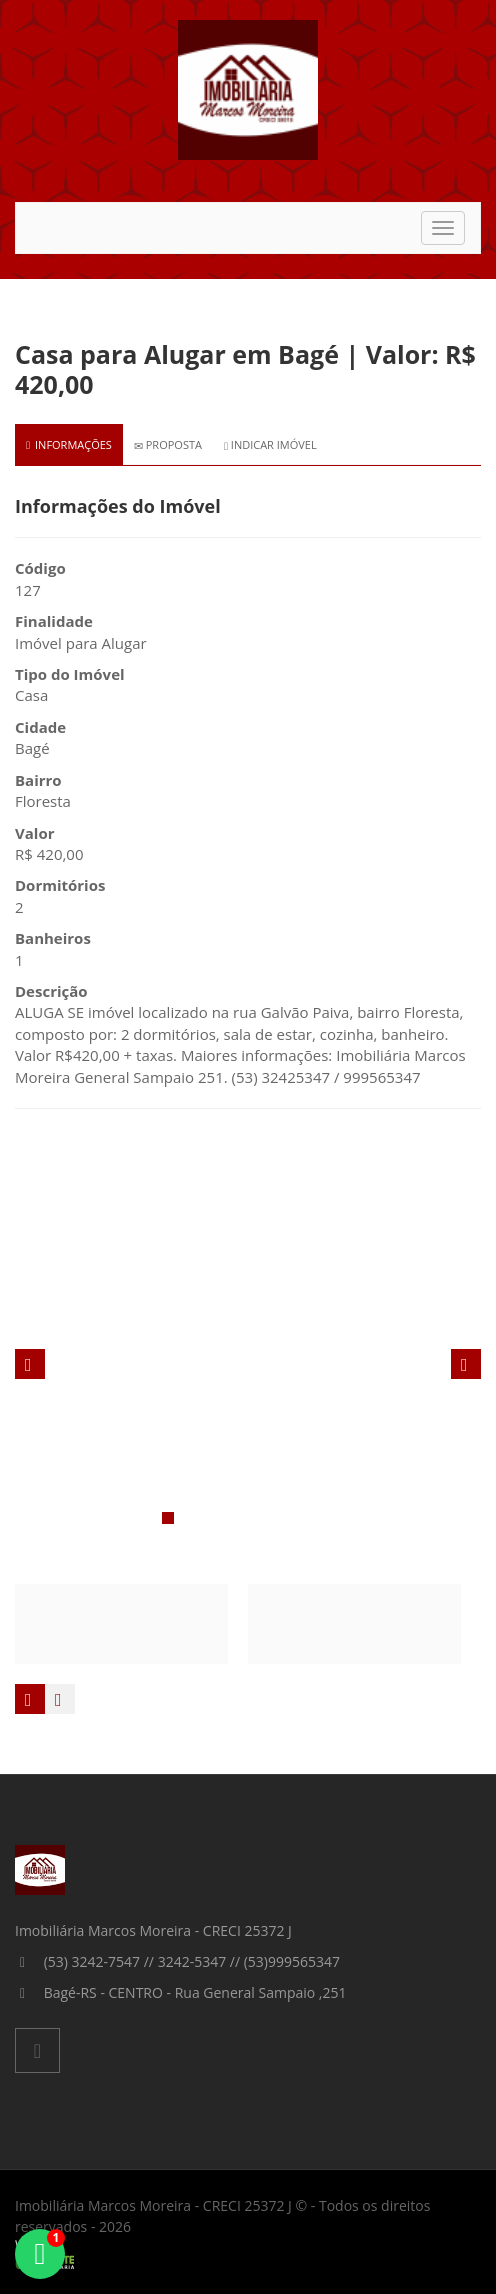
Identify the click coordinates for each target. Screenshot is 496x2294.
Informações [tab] (69, 444)
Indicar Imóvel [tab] (270, 444)
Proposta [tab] (168, 444)
